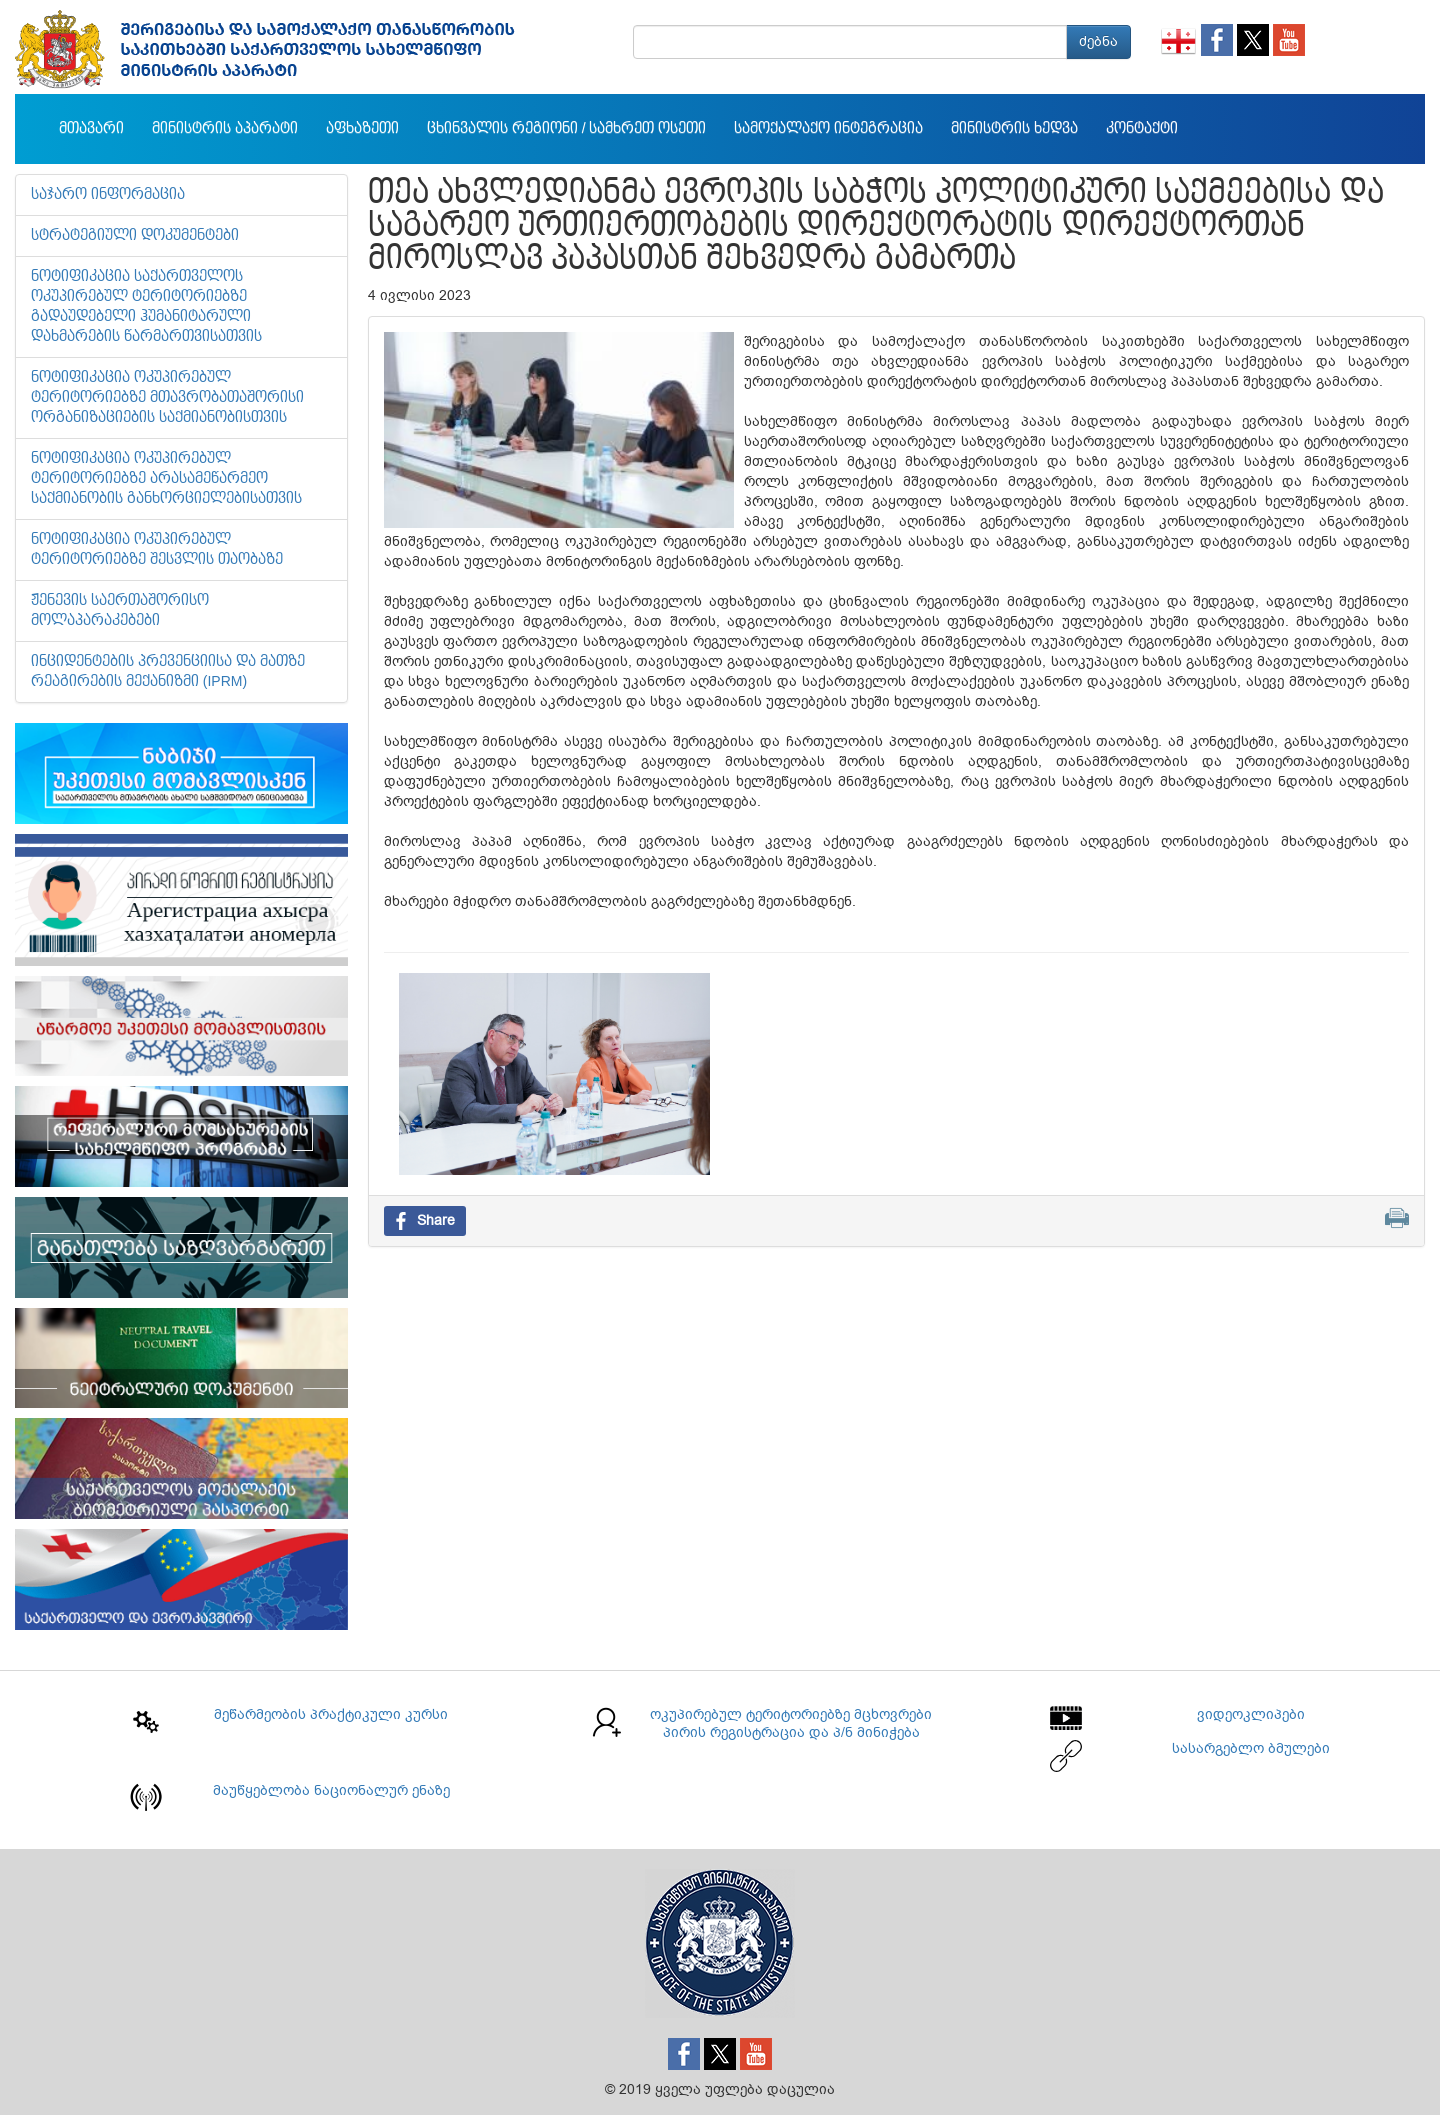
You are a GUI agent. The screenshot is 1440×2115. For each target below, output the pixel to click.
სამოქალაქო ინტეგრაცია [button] (828, 129)
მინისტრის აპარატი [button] (225, 129)
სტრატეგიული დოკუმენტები (135, 236)
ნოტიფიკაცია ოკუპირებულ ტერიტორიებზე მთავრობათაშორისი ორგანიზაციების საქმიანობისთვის (167, 398)
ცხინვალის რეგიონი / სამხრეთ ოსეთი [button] (566, 129)
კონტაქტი (1142, 129)
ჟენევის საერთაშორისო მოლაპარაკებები (120, 611)
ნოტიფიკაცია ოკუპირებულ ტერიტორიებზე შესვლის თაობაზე (157, 550)
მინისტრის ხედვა (1014, 129)
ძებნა (1098, 41)
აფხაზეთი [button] (362, 129)
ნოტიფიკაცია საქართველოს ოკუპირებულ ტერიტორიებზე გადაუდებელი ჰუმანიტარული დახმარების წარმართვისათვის (146, 307)
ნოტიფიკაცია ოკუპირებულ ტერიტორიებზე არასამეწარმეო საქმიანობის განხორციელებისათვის (166, 479)
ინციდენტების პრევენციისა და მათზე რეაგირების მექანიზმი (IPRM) (168, 672)
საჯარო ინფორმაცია (108, 195)
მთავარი (91, 129)
